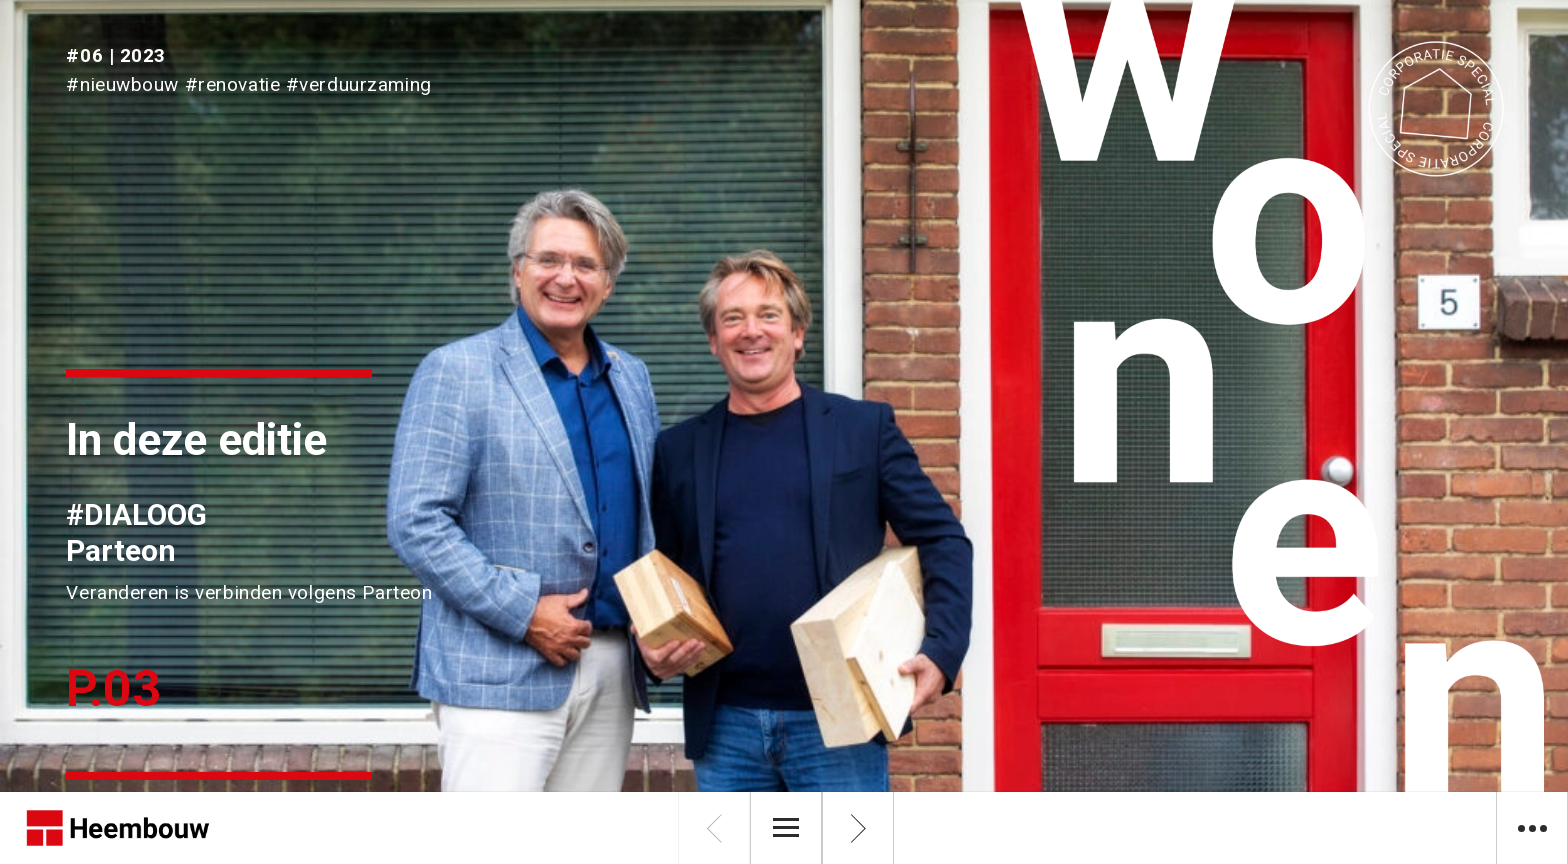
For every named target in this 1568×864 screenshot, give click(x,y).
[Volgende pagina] (858, 828)
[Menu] (786, 828)
